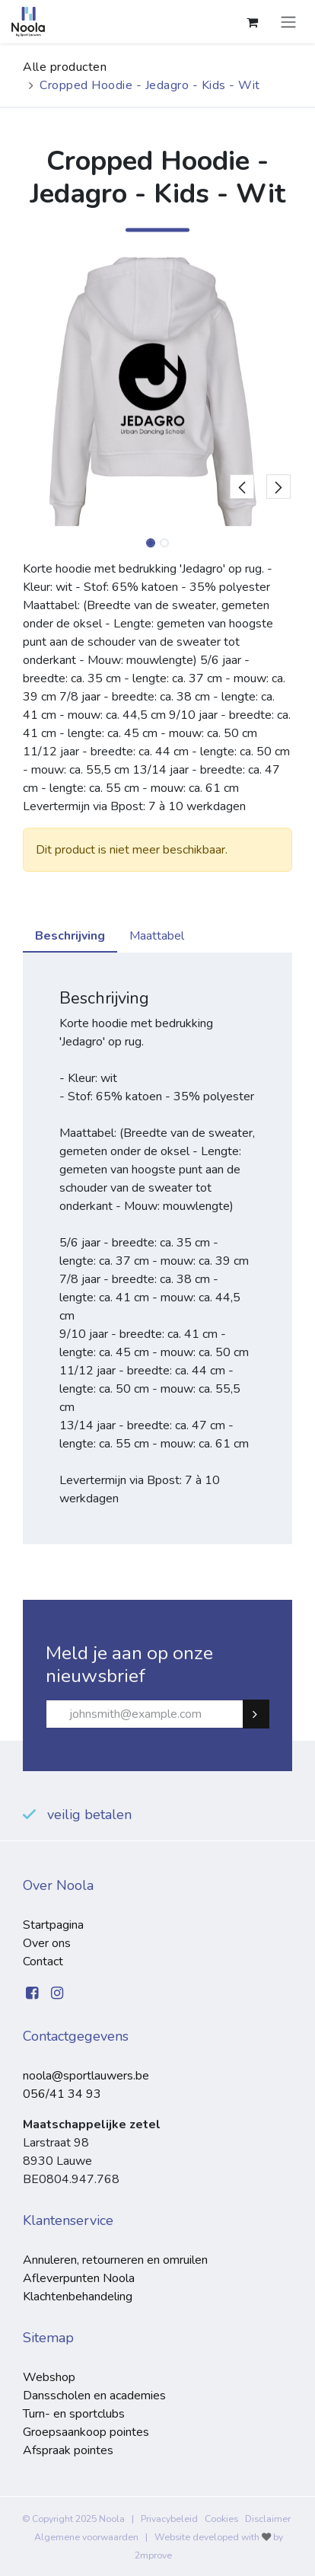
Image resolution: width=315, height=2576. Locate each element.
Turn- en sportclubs (74, 2413)
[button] (242, 391)
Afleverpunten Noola (79, 2278)
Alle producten (65, 67)
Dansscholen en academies (94, 2395)
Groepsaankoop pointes (86, 2432)
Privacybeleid (169, 2519)
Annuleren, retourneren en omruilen (115, 2260)
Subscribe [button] (262, 1714)
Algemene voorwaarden (86, 2537)
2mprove (153, 2555)
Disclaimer (268, 2519)
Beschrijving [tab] (70, 935)
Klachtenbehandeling (77, 2296)
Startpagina (53, 1925)
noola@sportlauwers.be (86, 2075)
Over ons (47, 1943)
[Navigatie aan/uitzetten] (288, 21)
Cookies (221, 2519)
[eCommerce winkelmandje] (252, 22)
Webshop (49, 2377)
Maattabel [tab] (156, 935)
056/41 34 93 (62, 2094)
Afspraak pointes (68, 2450)
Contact (43, 1961)
